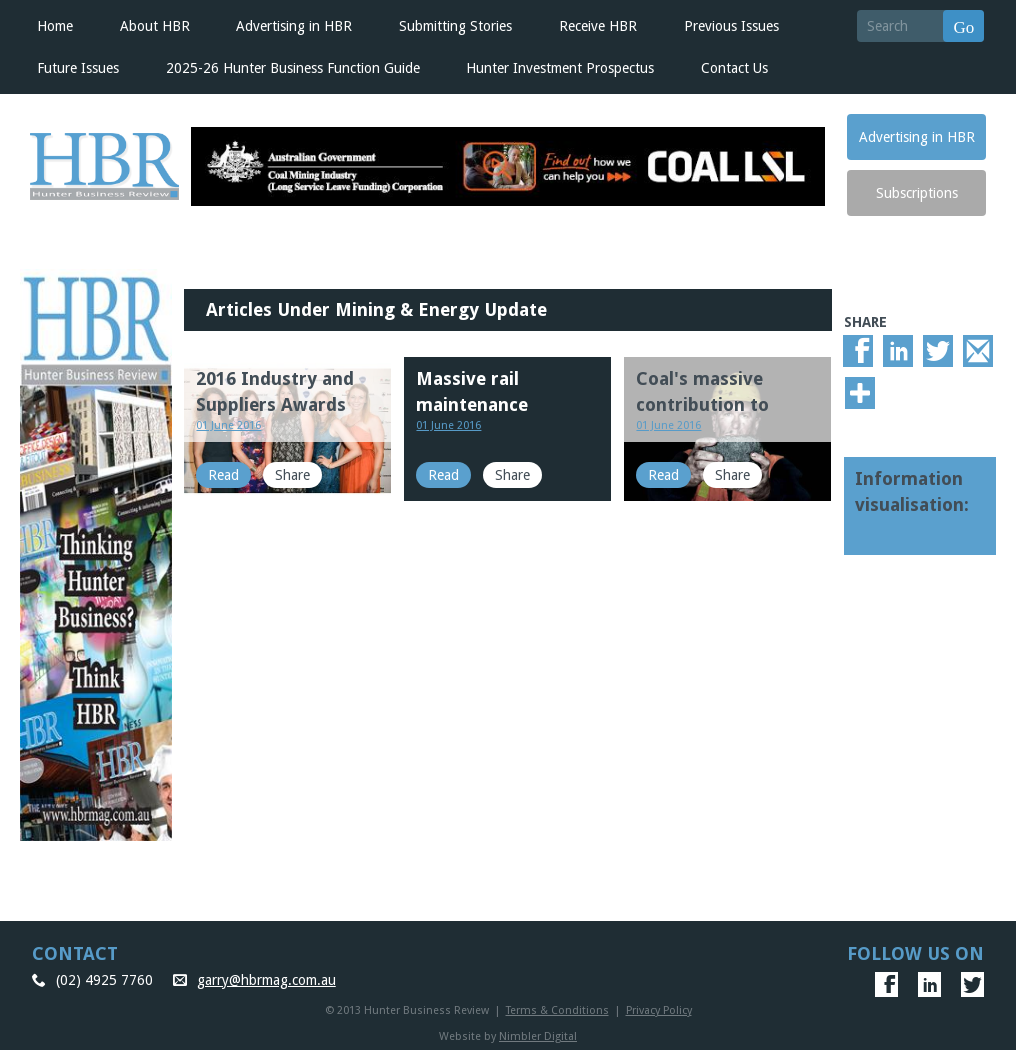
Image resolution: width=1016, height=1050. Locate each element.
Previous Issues (731, 26)
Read (223, 475)
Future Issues (78, 68)
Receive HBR (598, 26)
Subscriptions (917, 193)
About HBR (155, 26)
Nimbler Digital (538, 1036)
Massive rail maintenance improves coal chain (502, 404)
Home (55, 26)
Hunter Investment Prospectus (560, 68)
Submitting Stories (455, 26)
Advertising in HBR (294, 26)
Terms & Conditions (557, 1010)
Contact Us (734, 68)
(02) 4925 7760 (104, 980)
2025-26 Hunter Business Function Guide (293, 68)
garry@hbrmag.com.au (266, 980)
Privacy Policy (659, 1010)
